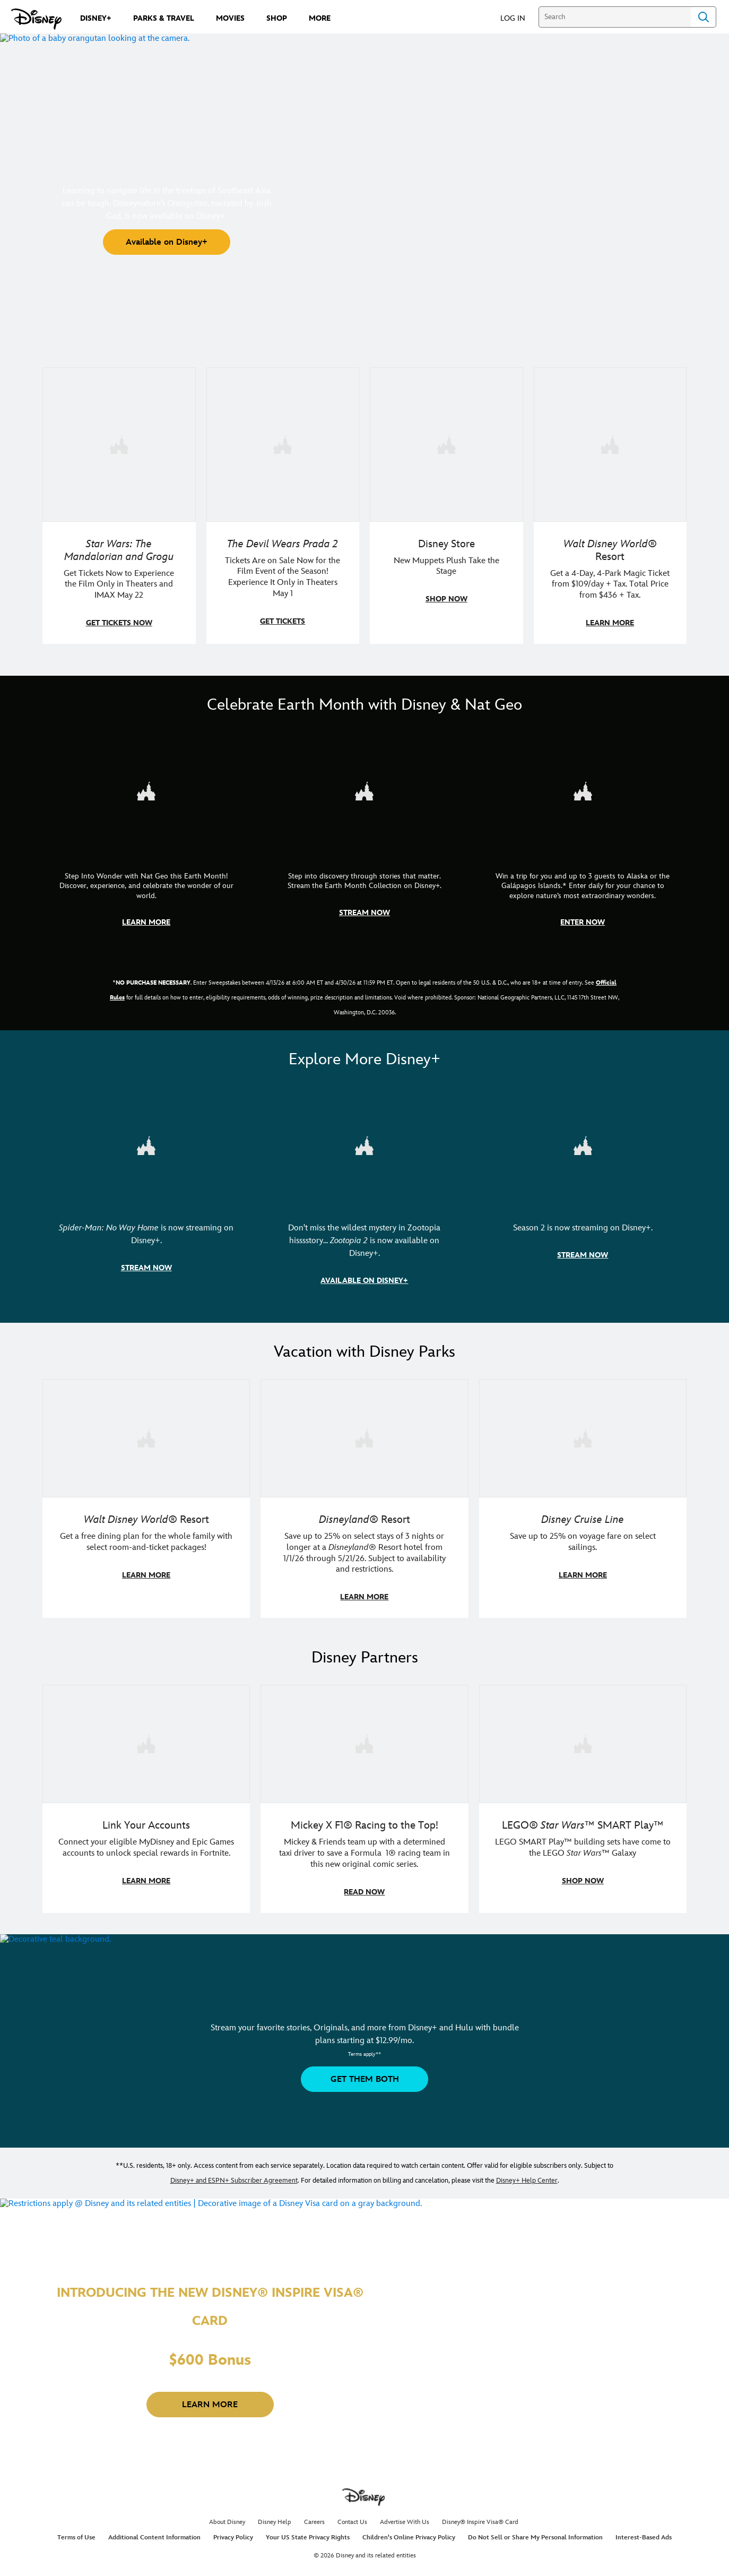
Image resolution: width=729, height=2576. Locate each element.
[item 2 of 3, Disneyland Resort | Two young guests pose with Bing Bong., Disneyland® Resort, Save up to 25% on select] (364, 1434)
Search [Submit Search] (703, 17)
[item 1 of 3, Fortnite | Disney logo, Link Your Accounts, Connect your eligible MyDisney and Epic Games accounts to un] (146, 1739)
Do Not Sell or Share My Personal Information (535, 2532)
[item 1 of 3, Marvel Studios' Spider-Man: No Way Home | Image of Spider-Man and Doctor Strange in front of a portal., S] (146, 1143)
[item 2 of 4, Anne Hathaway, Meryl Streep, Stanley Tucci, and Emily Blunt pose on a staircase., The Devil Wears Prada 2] (283, 444)
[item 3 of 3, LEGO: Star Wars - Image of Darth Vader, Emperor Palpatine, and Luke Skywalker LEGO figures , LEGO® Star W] (583, 1739)
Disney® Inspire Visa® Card (480, 2517)
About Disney (227, 2517)
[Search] (615, 17)
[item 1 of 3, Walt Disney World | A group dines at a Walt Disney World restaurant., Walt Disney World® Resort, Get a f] (146, 1434)
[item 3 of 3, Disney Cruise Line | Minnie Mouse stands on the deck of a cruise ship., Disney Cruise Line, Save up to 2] (583, 1434)
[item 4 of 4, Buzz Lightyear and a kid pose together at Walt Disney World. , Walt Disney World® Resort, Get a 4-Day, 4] (610, 444)
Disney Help (274, 2517)
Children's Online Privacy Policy (408, 2532)
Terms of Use (76, 2532)
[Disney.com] (36, 19)
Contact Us (352, 2517)
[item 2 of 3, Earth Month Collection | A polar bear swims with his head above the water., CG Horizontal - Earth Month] (364, 789)
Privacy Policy (233, 2532)
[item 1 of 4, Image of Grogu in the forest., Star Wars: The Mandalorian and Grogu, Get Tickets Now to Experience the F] (119, 444)
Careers (314, 2517)
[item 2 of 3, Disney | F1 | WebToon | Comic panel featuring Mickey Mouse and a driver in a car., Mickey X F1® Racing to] (364, 1739)
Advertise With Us (404, 2517)
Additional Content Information (154, 2532)
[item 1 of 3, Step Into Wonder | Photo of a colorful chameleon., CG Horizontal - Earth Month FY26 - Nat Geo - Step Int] (146, 789)
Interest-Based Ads (643, 2532)
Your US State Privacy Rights (308, 2532)
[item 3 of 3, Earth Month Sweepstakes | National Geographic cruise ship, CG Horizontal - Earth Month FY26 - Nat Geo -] (583, 789)
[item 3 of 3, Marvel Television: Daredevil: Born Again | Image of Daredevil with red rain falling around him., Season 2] (583, 1143)
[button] (518, 18)
